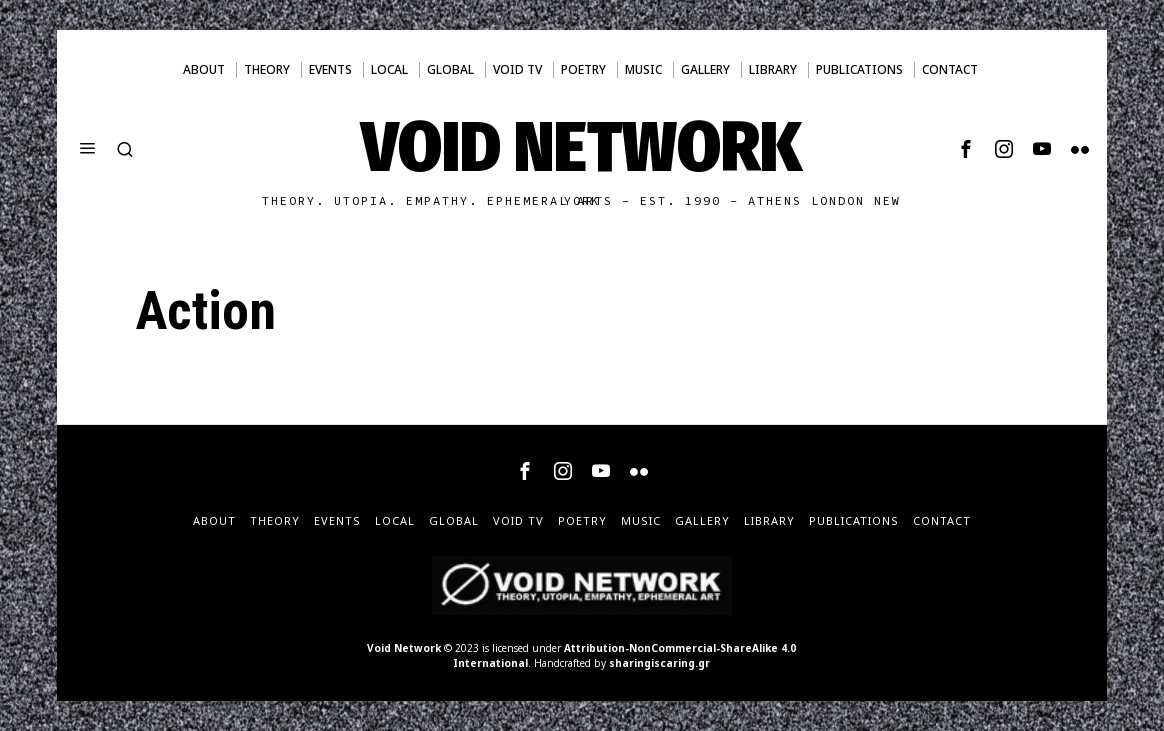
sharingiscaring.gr (659, 663)
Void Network (404, 648)
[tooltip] (966, 149)
